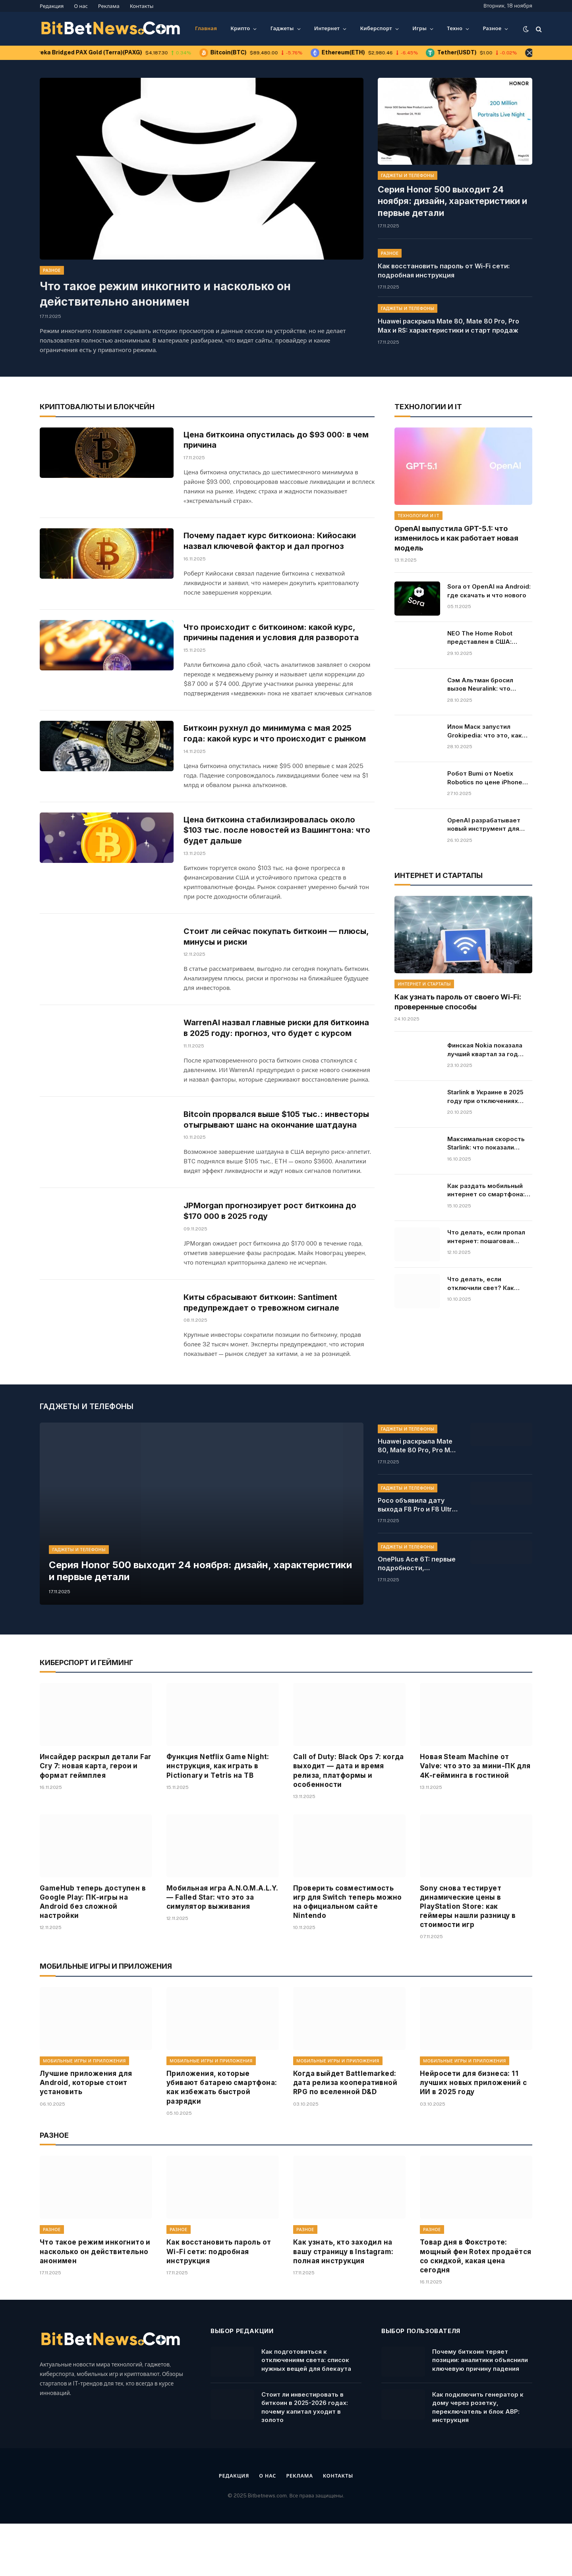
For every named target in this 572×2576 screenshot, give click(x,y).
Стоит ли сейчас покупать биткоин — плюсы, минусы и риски (278, 950)
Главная (206, 28)
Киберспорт (376, 28)
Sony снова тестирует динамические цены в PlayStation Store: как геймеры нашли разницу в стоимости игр (468, 1959)
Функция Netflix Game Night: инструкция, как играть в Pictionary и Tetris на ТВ (217, 1818)
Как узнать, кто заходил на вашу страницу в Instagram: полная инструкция (343, 2304)
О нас (81, 6)
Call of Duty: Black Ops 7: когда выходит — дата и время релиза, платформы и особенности (348, 1823)
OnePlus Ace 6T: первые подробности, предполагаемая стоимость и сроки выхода (417, 1616)
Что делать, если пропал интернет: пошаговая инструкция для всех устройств (486, 1236)
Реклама (109, 6)
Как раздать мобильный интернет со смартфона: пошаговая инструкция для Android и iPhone (489, 1190)
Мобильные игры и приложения (84, 2113)
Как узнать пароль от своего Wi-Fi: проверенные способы (457, 1002)
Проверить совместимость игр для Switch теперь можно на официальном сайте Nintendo (347, 1954)
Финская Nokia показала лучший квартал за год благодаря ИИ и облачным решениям (488, 1049)
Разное (492, 28)
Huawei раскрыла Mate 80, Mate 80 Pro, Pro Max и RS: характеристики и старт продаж (448, 310)
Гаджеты (282, 28)
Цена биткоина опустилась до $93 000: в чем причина (279, 440)
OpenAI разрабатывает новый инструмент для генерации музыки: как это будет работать (489, 824)
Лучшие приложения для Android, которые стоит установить (86, 2135)
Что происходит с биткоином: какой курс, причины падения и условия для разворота (273, 638)
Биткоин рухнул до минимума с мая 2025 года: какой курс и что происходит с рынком (277, 741)
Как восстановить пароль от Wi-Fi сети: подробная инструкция (444, 255)
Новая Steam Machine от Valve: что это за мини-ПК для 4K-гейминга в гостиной (475, 1818)
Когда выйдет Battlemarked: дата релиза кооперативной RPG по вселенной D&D (345, 2135)
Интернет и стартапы (424, 984)
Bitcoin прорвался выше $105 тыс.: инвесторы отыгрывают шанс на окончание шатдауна (274, 1156)
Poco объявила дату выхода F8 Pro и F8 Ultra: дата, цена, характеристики (418, 1557)
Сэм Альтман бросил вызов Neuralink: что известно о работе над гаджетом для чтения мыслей (483, 684)
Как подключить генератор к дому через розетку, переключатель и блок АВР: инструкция (478, 2459)
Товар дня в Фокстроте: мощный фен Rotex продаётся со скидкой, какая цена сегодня (475, 2308)
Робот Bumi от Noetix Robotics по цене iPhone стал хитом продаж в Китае (484, 777)
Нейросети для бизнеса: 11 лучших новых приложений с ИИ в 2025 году (473, 2135)
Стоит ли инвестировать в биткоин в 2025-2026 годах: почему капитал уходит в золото (304, 2459)
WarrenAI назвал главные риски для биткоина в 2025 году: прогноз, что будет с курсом (274, 1052)
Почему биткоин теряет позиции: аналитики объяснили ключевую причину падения (480, 2412)
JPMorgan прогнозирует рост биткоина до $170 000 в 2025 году (272, 1255)
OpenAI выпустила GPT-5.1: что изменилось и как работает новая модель (456, 538)
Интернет (327, 28)
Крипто (240, 28)
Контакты (142, 6)
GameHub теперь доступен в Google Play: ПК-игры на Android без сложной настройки (93, 1954)
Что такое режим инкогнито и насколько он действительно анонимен (165, 293)
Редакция (52, 6)
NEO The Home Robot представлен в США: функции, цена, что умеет (488, 637)
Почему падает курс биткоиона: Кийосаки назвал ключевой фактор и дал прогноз (272, 542)
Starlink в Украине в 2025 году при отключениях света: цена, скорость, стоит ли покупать (485, 1096)
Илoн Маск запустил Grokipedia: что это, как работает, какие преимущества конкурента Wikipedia (484, 731)
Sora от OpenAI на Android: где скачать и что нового (489, 590)
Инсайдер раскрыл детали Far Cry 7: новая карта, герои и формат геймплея (95, 1818)
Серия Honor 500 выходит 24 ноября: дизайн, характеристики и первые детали (454, 193)
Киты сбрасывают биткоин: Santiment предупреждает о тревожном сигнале (265, 1351)
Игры (419, 28)
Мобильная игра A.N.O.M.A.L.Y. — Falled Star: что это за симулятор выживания (222, 1950)
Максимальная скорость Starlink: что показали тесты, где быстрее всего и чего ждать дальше (488, 1143)
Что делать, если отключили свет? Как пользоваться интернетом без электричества (489, 1283)
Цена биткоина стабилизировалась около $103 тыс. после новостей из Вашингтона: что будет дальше (279, 842)
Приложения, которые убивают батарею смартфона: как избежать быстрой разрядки (221, 2139)
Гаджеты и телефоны (408, 175)
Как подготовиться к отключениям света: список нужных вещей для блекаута (306, 2412)
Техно (454, 28)
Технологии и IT (418, 515)
